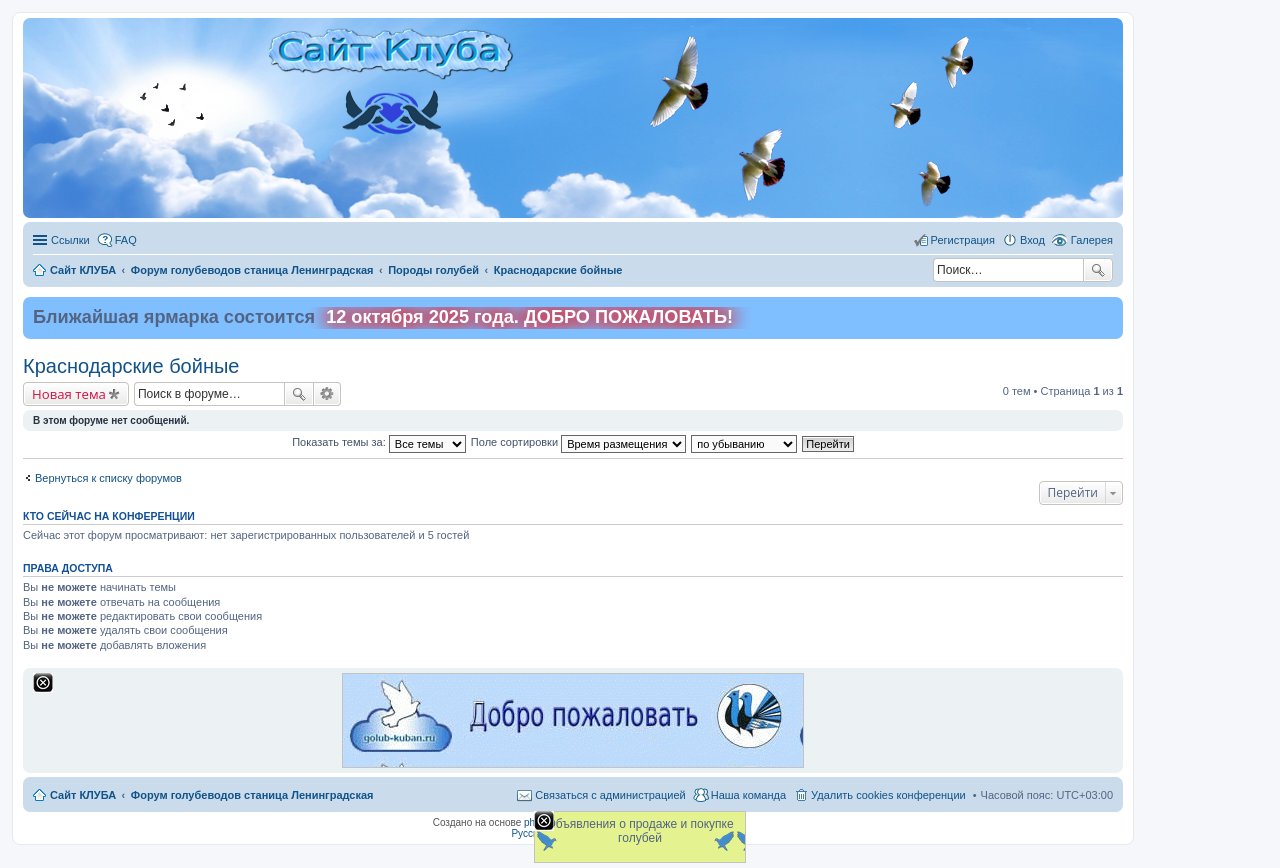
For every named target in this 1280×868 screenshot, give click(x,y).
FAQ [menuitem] (126, 240)
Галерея (1092, 240)
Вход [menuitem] (1032, 240)
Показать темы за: (379, 442)
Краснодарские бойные (131, 366)
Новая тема (69, 394)
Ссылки (70, 240)
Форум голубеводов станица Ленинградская (252, 795)
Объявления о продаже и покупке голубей (639, 831)
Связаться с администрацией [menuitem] (610, 795)
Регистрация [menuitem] (963, 240)
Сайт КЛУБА (83, 795)
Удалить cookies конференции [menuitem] (888, 795)
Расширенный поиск (327, 394)
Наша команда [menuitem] (748, 795)
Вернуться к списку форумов (108, 478)
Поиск (1098, 270)
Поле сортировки (578, 442)
